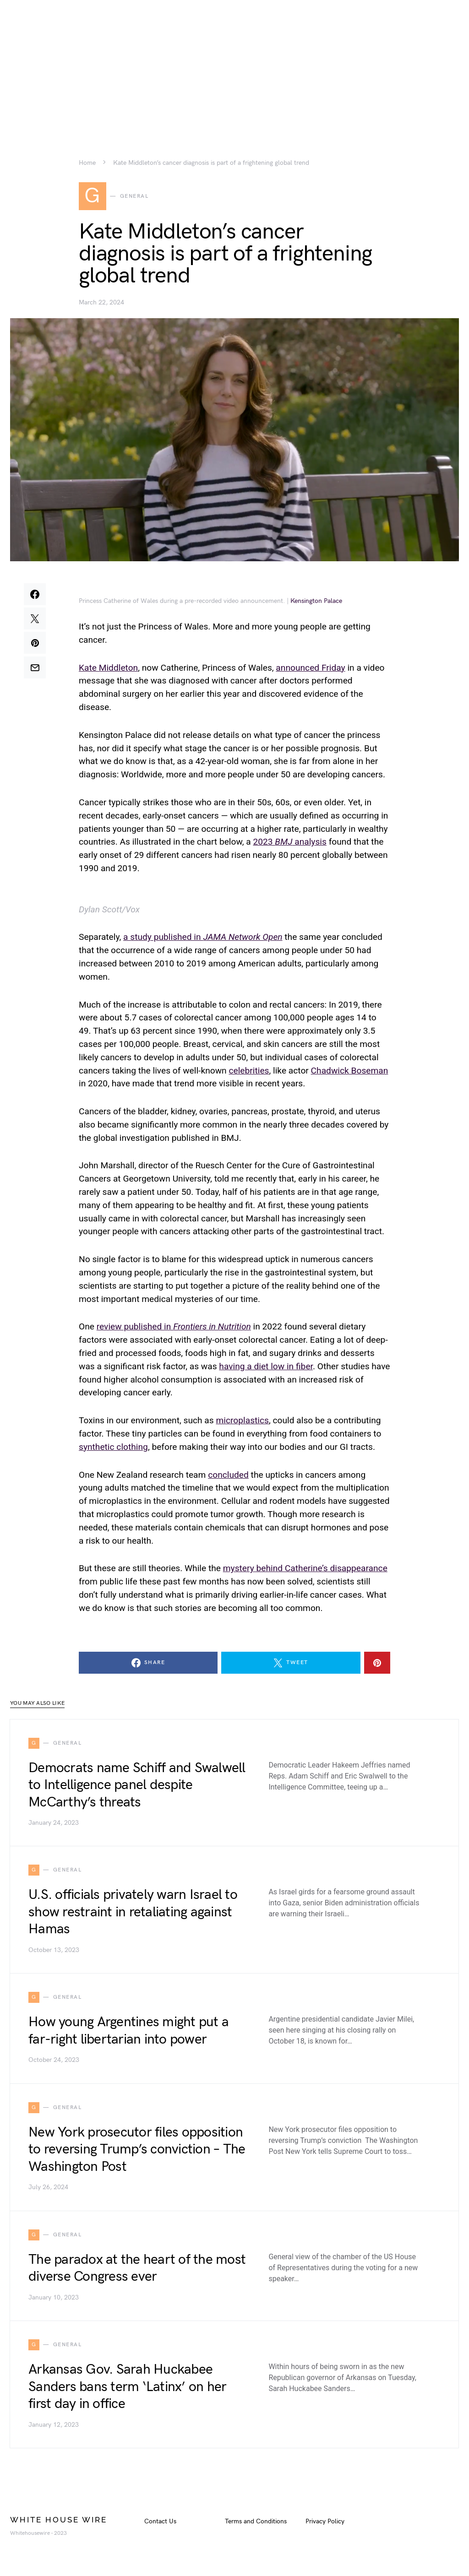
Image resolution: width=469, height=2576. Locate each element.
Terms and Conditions (256, 2523)
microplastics (242, 1422)
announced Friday (310, 669)
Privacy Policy (324, 2523)
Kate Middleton (108, 669)
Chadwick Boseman (349, 1072)
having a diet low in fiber (266, 1367)
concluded (228, 1476)
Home (87, 163)
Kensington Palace (316, 602)
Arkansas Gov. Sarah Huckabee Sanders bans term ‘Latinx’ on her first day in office (127, 2388)
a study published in (203, 938)
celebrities (249, 1072)
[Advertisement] (234, 64)
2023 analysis (289, 843)
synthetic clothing (113, 1448)
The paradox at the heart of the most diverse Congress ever (136, 2270)
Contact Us (160, 2523)
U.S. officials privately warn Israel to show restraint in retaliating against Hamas (132, 1913)
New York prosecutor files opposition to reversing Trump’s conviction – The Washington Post (136, 2151)
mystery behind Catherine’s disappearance (305, 1570)
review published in (174, 1328)
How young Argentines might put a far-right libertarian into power (128, 2033)
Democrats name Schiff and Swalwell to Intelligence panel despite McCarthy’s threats (136, 1786)
